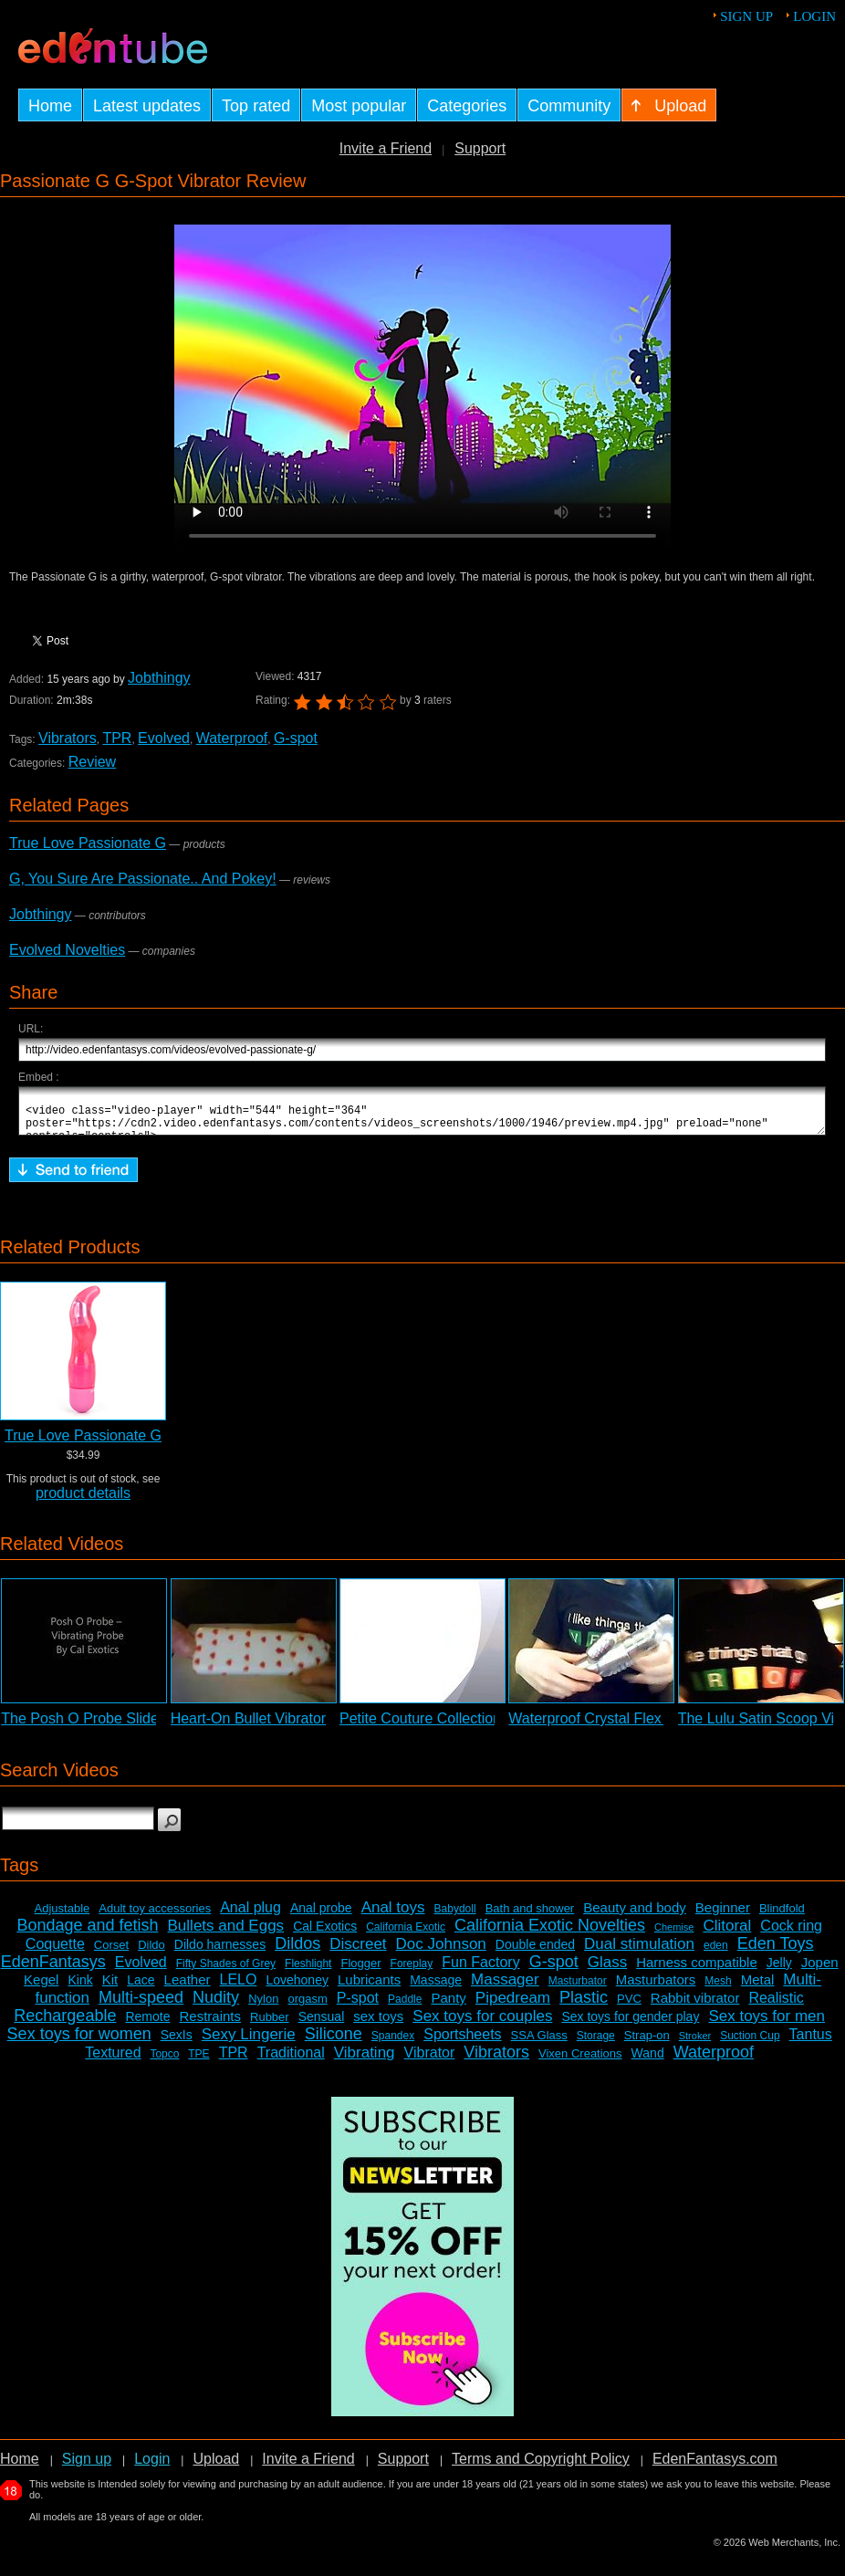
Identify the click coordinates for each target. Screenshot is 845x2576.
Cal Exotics (325, 1934)
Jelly (779, 1970)
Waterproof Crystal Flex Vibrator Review (638, 1726)
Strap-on (647, 2043)
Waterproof (232, 738)
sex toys (378, 2024)
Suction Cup (749, 2043)
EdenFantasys (53, 1970)
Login (814, 16)
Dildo (151, 1953)
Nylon (263, 2007)
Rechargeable (65, 2024)
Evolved (164, 738)
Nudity (216, 2005)
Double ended (535, 1952)
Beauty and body (634, 1915)
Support (480, 148)
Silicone (333, 2042)
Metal (758, 1987)
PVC (629, 2007)
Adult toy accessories (155, 1916)
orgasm (307, 2007)
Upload (216, 2467)
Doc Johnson (441, 1952)
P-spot (358, 2006)
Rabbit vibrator (695, 2006)
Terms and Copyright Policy (541, 2467)
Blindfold (782, 1916)
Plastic (583, 2005)
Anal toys (393, 1915)
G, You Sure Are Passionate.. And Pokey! (142, 878)
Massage (436, 1988)
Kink (80, 1988)
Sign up (746, 16)
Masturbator (577, 1989)
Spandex (392, 2043)
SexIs (177, 2043)
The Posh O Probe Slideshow (97, 1726)
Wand (647, 2061)
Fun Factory (480, 1970)
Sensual (321, 2024)
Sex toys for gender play (630, 2024)
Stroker (695, 2043)
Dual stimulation (639, 1952)
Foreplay (412, 1971)
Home (19, 2467)
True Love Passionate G (87, 843)
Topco (164, 2062)
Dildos (297, 1951)
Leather (187, 1987)
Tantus (810, 2042)
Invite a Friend (385, 148)
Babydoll (455, 1917)
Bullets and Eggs (226, 1933)
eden (716, 1953)
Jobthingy (159, 678)
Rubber (269, 2025)
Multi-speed (141, 2005)
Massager (505, 1987)
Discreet (357, 1952)
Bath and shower (530, 1916)
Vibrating (364, 2060)
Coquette (55, 1952)
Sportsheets (462, 2042)
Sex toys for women (79, 2042)
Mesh (717, 1989)
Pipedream (512, 2006)
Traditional (291, 2060)
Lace (140, 1988)
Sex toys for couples (482, 2024)
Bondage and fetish (87, 1933)
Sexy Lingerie (249, 2042)
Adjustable (62, 1916)
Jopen (820, 1970)
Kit (110, 1987)
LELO (238, 1987)
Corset (111, 1953)
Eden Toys (775, 1951)
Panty (448, 2006)
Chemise (674, 1935)
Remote (147, 2024)
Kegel (41, 1987)
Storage (596, 2043)
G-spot (296, 738)
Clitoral (727, 1933)
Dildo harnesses (220, 1952)
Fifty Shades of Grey (226, 1971)
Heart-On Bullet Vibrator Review (274, 1726)
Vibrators (67, 738)
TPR (116, 738)
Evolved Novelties (67, 950)
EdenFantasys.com (714, 2467)
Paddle (405, 2007)
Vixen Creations (580, 2061)
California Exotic (405, 1935)
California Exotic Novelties (549, 1933)
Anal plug (250, 1915)
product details (83, 1501)
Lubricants (369, 1987)
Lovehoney (297, 1988)
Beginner (722, 1915)
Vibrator (429, 2060)
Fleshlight (308, 1971)
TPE (198, 2062)
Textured (113, 2060)
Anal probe (321, 1916)
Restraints (210, 2024)
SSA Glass (539, 2043)
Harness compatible (696, 1970)
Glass (607, 1970)
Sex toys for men (766, 2024)
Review (92, 762)
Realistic (775, 2006)
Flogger (360, 1971)
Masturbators (656, 1987)
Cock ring (791, 1934)
